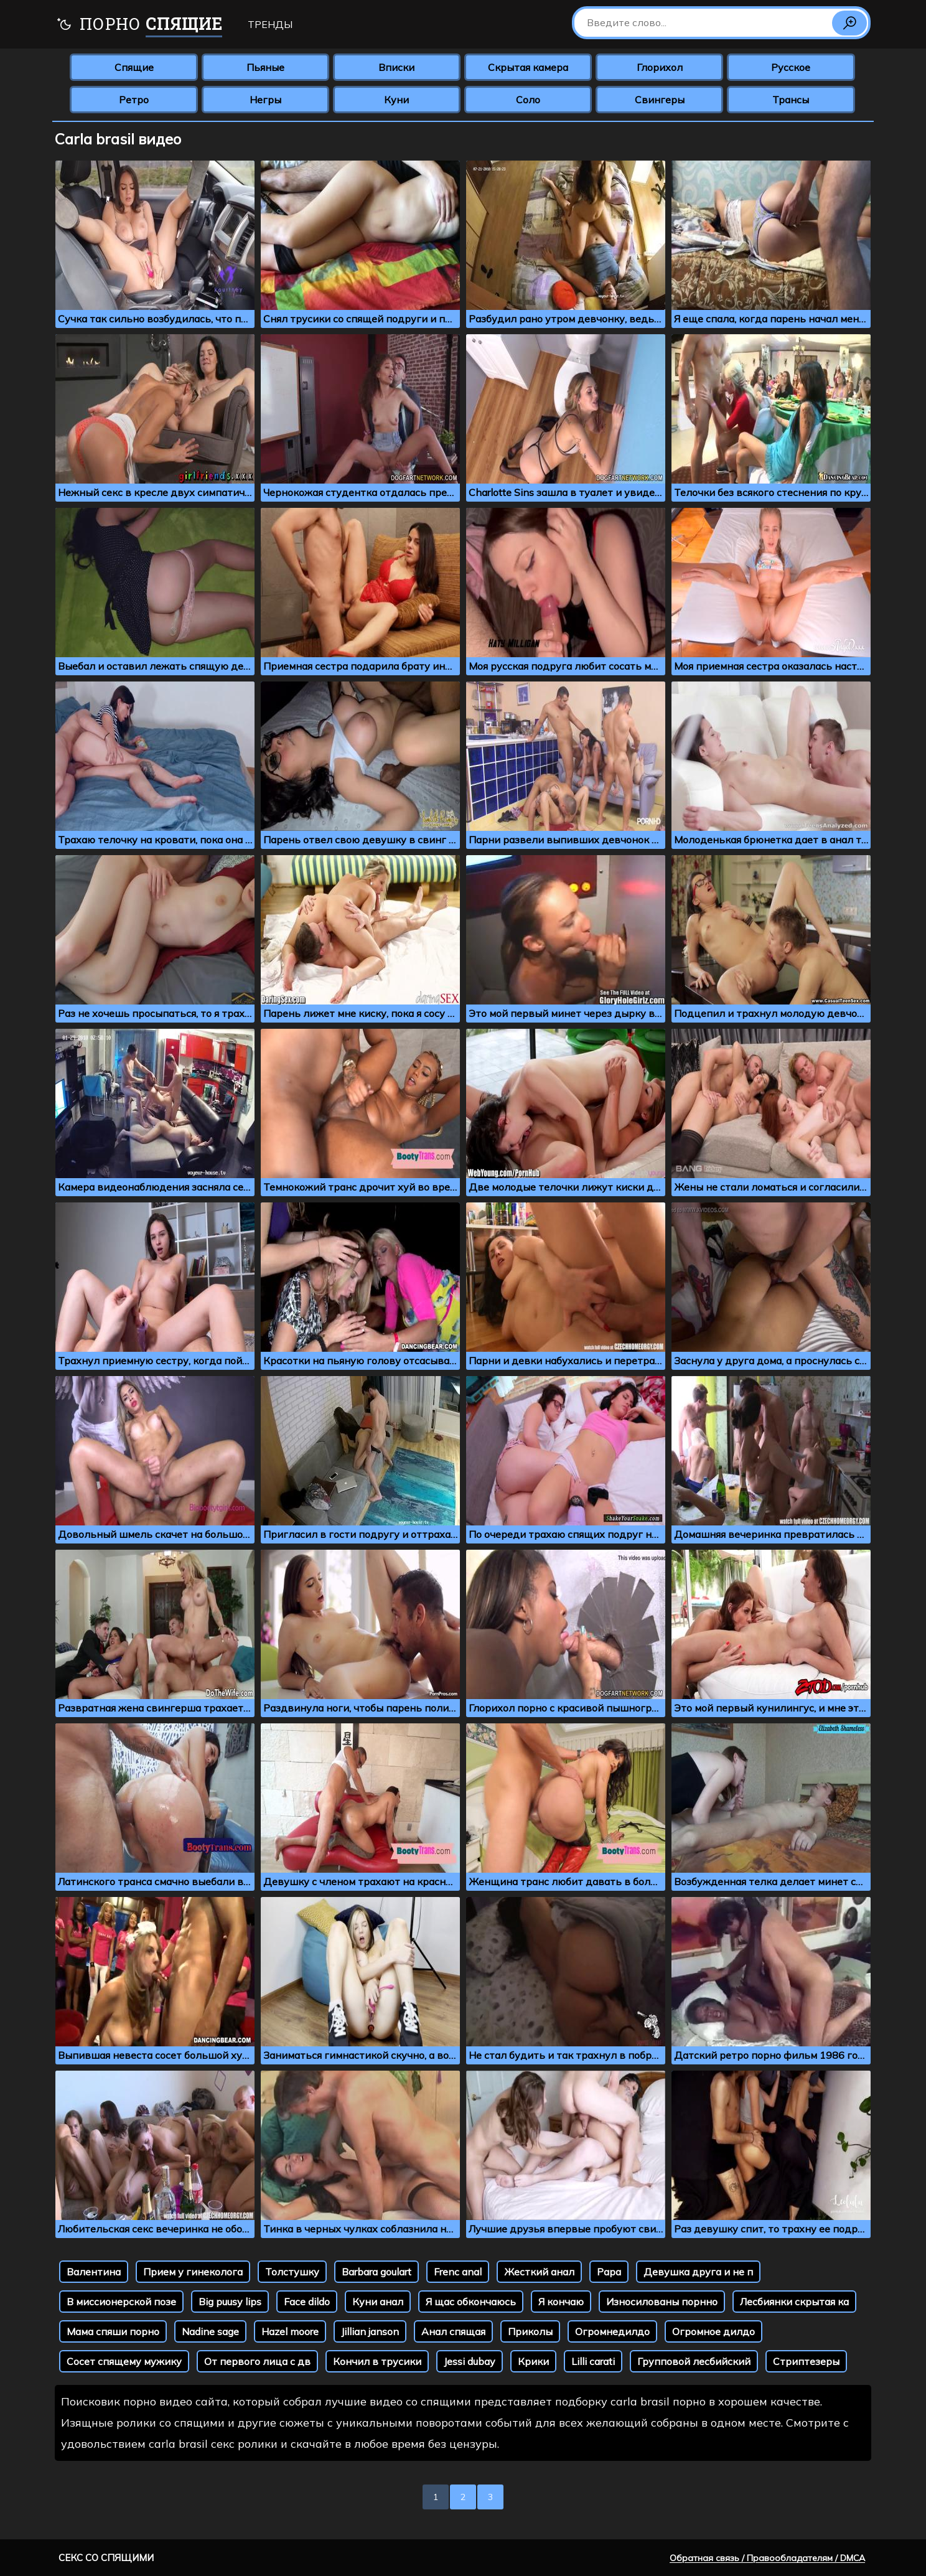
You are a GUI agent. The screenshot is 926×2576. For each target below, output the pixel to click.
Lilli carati (593, 2361)
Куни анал (377, 2301)
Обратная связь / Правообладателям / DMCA (767, 2558)
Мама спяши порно (113, 2331)
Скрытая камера (528, 67)
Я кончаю (561, 2301)
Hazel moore (290, 2331)
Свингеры (660, 99)
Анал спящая (453, 2331)
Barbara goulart (376, 2271)
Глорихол (660, 67)
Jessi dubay (469, 2361)
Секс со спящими (106, 2558)
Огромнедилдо (612, 2331)
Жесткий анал (539, 2271)
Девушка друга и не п (698, 2271)
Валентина (94, 2271)
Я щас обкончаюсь (471, 2301)
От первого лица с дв (257, 2361)
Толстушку (292, 2271)
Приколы (530, 2331)
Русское (790, 67)
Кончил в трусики (377, 2361)
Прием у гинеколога (193, 2271)
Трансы (790, 99)
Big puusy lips (230, 2301)
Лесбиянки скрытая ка (794, 2301)
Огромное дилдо (713, 2331)
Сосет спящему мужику (124, 2361)
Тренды (270, 24)
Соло (528, 99)
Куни (396, 99)
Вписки (396, 67)
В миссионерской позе (121, 2301)
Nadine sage (210, 2331)
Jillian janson (370, 2331)
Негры (265, 99)
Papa (609, 2271)
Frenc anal (458, 2271)
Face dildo (307, 2301)
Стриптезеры (806, 2361)
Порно (139, 25)
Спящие (134, 67)
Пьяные (265, 67)
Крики (533, 2361)
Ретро (134, 99)
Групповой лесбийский (694, 2361)
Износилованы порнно (662, 2301)
